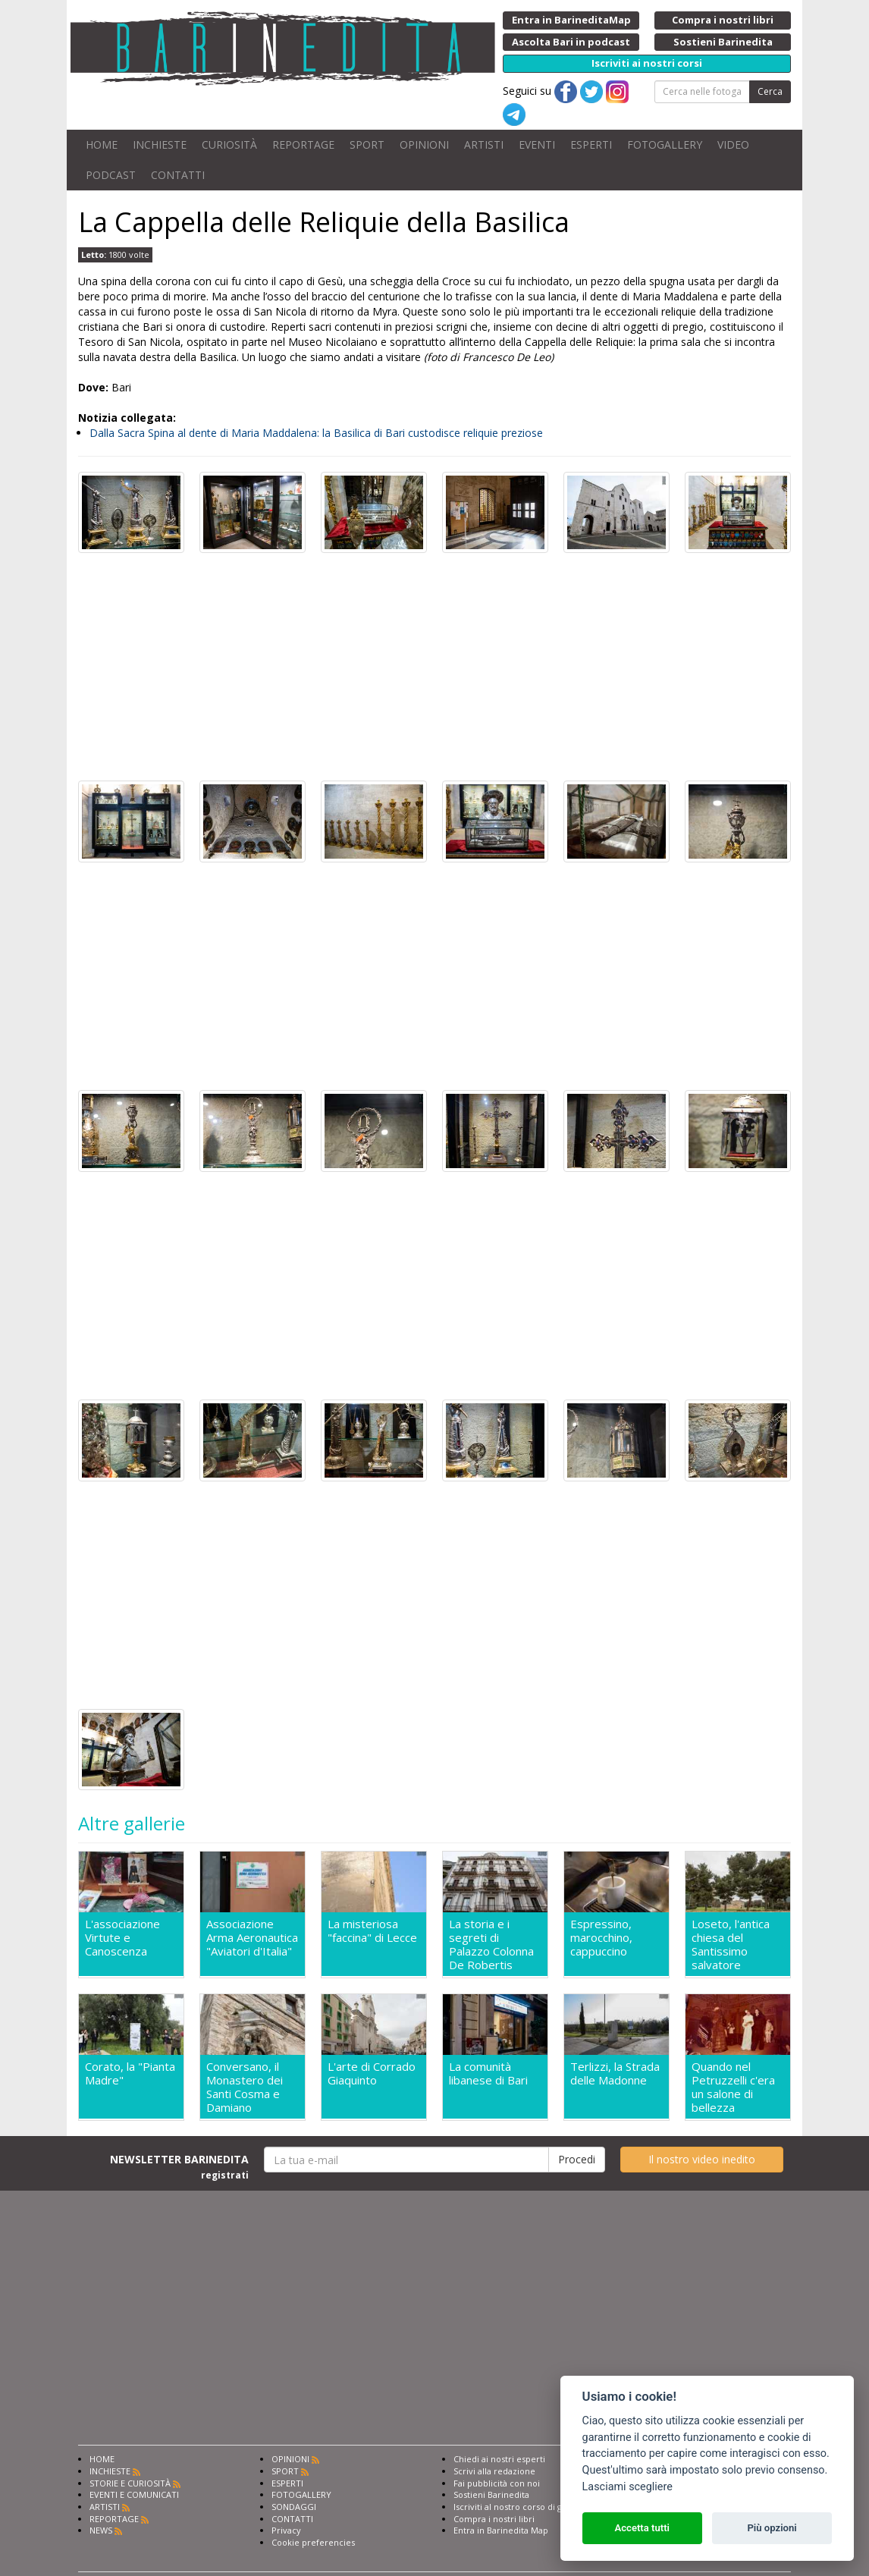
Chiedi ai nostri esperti (499, 2458)
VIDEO (733, 144)
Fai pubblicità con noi (496, 2483)
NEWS (100, 2530)
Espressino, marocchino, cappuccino (601, 1938)
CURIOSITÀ (229, 144)
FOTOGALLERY (664, 144)
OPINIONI (424, 144)
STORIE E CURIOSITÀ (130, 2483)
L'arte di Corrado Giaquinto (372, 2073)
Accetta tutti (642, 2528)
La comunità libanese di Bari (488, 2073)
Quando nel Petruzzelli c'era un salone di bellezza (733, 2086)
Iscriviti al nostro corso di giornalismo (529, 2506)
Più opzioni (771, 2528)
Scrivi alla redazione (494, 2471)
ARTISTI (484, 144)
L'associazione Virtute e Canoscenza (122, 1938)
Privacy (286, 2530)
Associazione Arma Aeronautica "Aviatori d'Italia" (252, 1938)
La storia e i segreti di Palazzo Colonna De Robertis (491, 1944)
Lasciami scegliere (627, 2486)
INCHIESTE (160, 144)
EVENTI (537, 144)
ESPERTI (591, 144)
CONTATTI (178, 175)
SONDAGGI (293, 2506)
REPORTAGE (303, 144)
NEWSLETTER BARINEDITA (179, 2166)
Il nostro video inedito (701, 2159)
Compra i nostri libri (494, 2518)
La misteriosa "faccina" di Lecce (372, 1931)
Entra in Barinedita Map (500, 2530)
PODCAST (111, 175)
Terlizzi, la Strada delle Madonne (615, 2073)
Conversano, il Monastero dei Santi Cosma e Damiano (244, 2086)
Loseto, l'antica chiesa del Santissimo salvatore (731, 1944)
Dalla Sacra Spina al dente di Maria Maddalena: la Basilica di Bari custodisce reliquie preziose (316, 433)
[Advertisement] (434, 667)
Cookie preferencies (313, 2542)
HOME (102, 144)
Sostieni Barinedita (491, 2494)
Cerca (770, 91)
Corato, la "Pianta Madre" (130, 2073)
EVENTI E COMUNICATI (134, 2494)
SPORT (367, 144)
